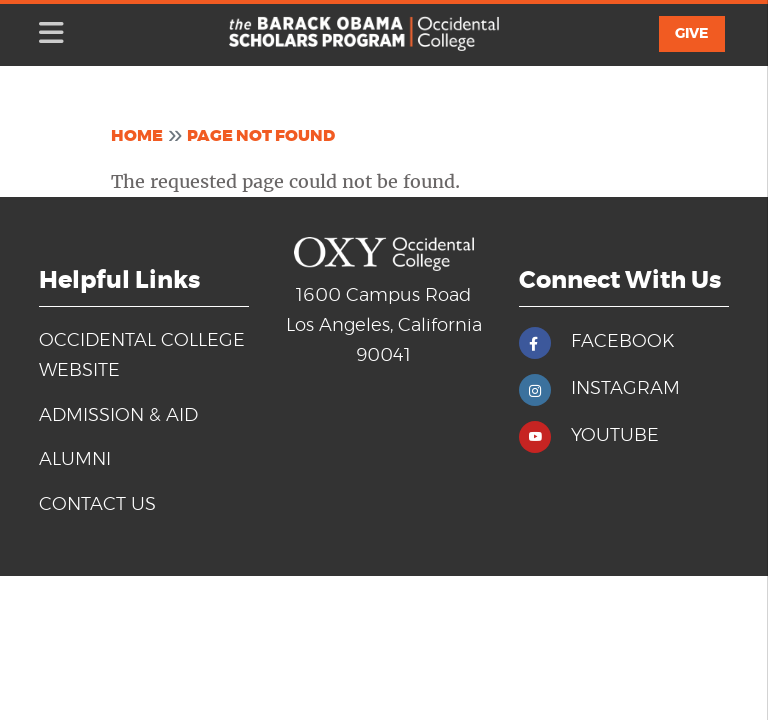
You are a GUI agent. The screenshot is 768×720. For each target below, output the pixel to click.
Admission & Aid (118, 416)
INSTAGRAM (625, 389)
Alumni (75, 460)
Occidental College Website (142, 356)
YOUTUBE (615, 436)
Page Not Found (261, 136)
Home (137, 136)
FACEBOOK (622, 342)
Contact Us (97, 505)
